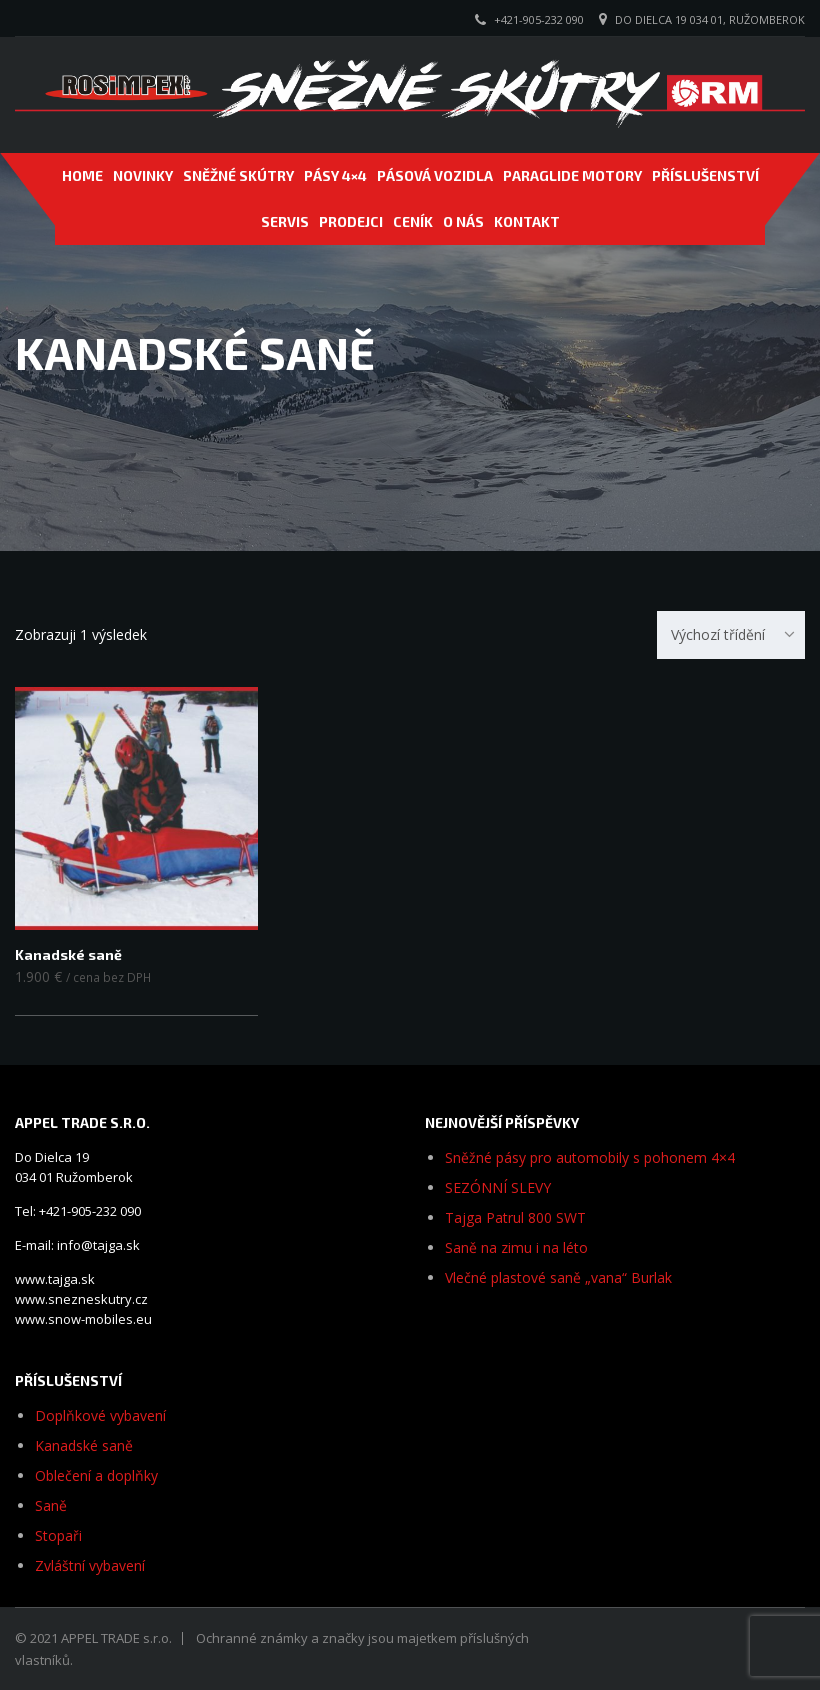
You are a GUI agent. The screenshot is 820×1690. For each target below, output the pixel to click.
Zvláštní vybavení (90, 1565)
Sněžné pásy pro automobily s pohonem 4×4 (590, 1157)
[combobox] (731, 635)
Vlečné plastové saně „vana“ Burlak (558, 1277)
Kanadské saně (84, 1445)
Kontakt (527, 221)
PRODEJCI (351, 221)
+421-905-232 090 (539, 19)
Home (82, 175)
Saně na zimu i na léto (516, 1247)
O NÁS (463, 221)
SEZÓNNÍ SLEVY (498, 1187)
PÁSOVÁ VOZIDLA (435, 175)
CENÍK (413, 221)
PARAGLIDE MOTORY (572, 175)
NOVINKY (143, 175)
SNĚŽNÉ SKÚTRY (238, 175)
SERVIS (285, 221)
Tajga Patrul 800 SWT (515, 1217)
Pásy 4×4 (335, 175)
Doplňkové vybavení (100, 1415)
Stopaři (58, 1535)
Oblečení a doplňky (96, 1475)
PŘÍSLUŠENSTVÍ (705, 175)
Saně (51, 1505)
